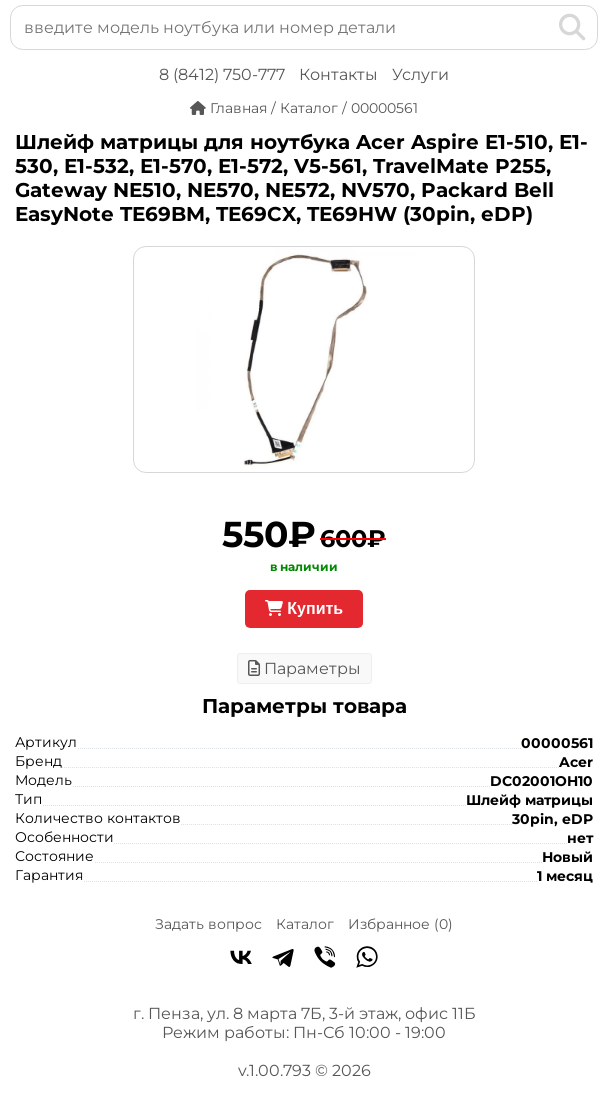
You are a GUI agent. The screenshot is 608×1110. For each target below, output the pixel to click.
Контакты (338, 74)
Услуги (420, 74)
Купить (304, 608)
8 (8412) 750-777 (222, 74)
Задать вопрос (208, 924)
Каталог (305, 924)
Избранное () (400, 924)
